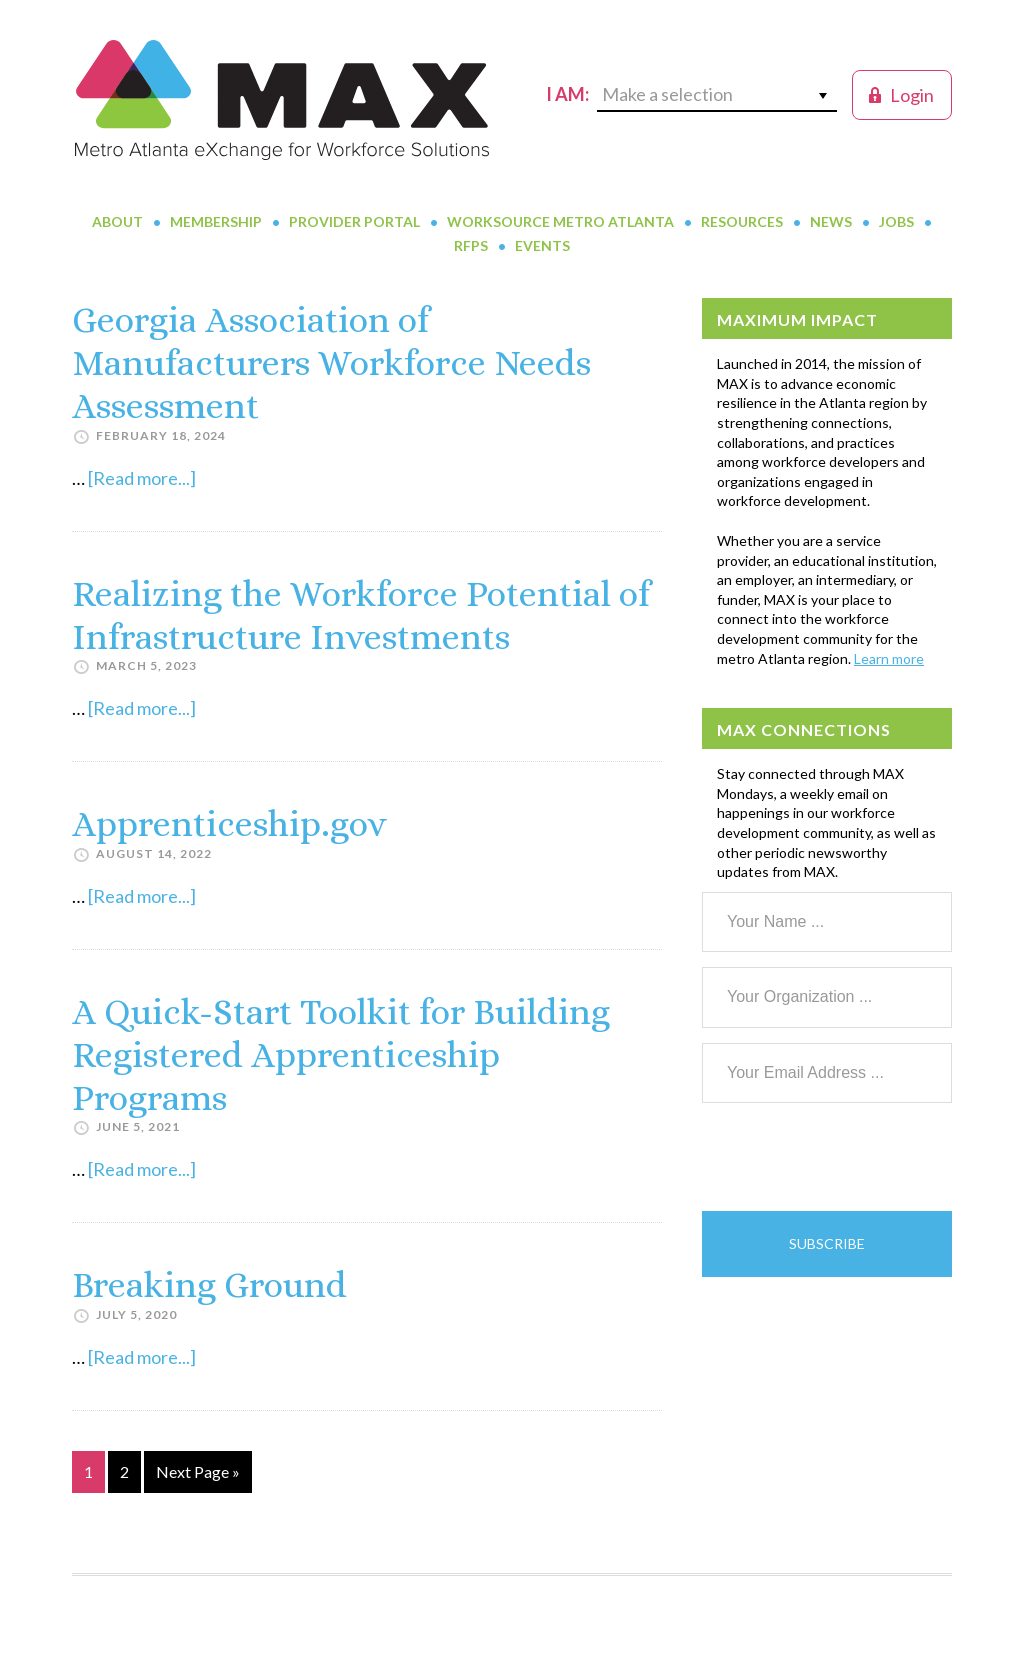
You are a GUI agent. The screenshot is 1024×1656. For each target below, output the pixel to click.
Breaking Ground (209, 1284)
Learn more (889, 658)
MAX (282, 100)
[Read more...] (142, 478)
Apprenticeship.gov (229, 823)
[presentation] (854, 1157)
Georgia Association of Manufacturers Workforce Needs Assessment (331, 362)
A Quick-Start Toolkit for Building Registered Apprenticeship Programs (341, 1054)
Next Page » (197, 1475)
